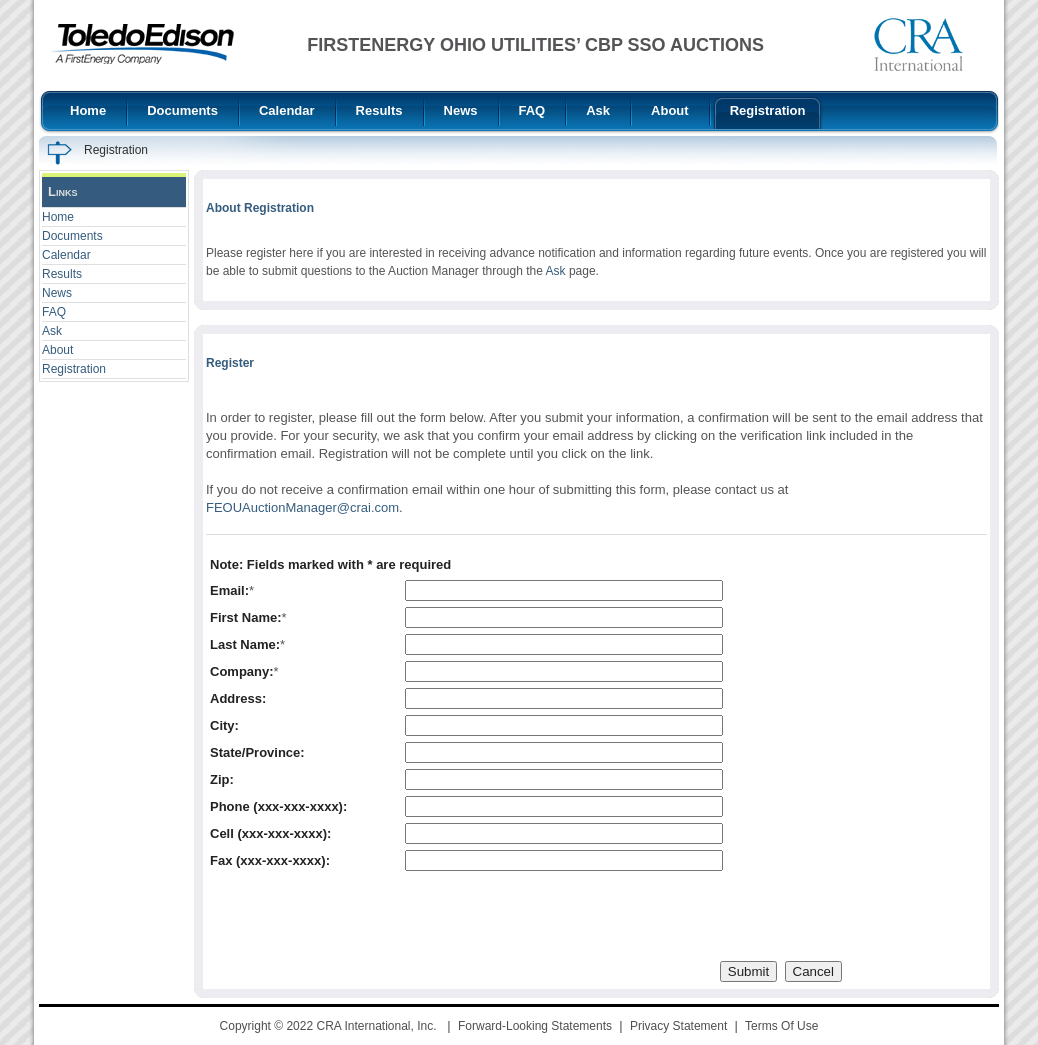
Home (58, 217)
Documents (72, 236)
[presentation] (362, 916)
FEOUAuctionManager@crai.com (302, 507)
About (57, 350)
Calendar (66, 255)
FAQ (54, 312)
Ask (52, 331)
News (57, 293)
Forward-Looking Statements (535, 1026)
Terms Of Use (781, 1026)
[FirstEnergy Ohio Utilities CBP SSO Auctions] (142, 43)
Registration (74, 369)
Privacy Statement (678, 1026)
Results (62, 274)
